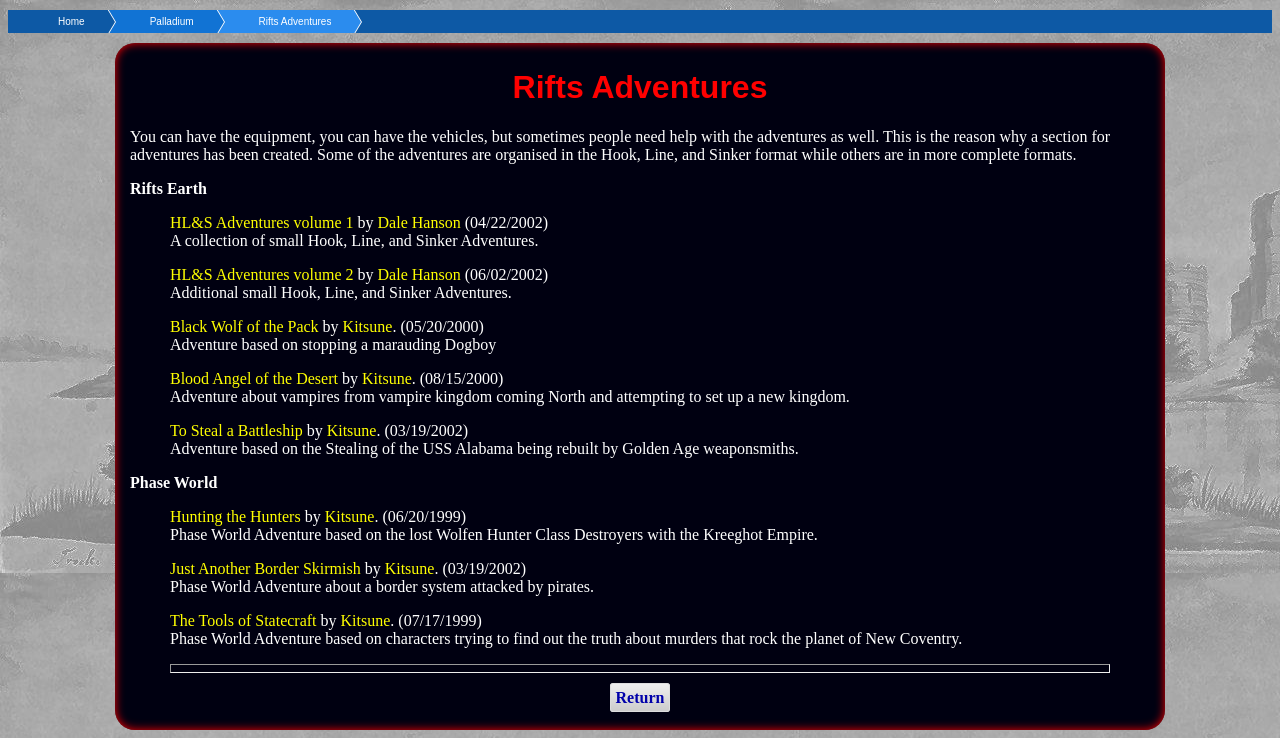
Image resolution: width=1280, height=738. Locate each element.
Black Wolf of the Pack (244, 326)
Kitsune (368, 326)
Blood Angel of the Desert (254, 378)
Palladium (172, 21)
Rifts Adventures (295, 21)
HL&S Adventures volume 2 (262, 274)
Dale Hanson (421, 222)
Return (640, 697)
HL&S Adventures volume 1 (262, 222)
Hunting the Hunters (235, 516)
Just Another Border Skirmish (265, 568)
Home (71, 21)
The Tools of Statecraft (243, 620)
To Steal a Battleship (236, 430)
